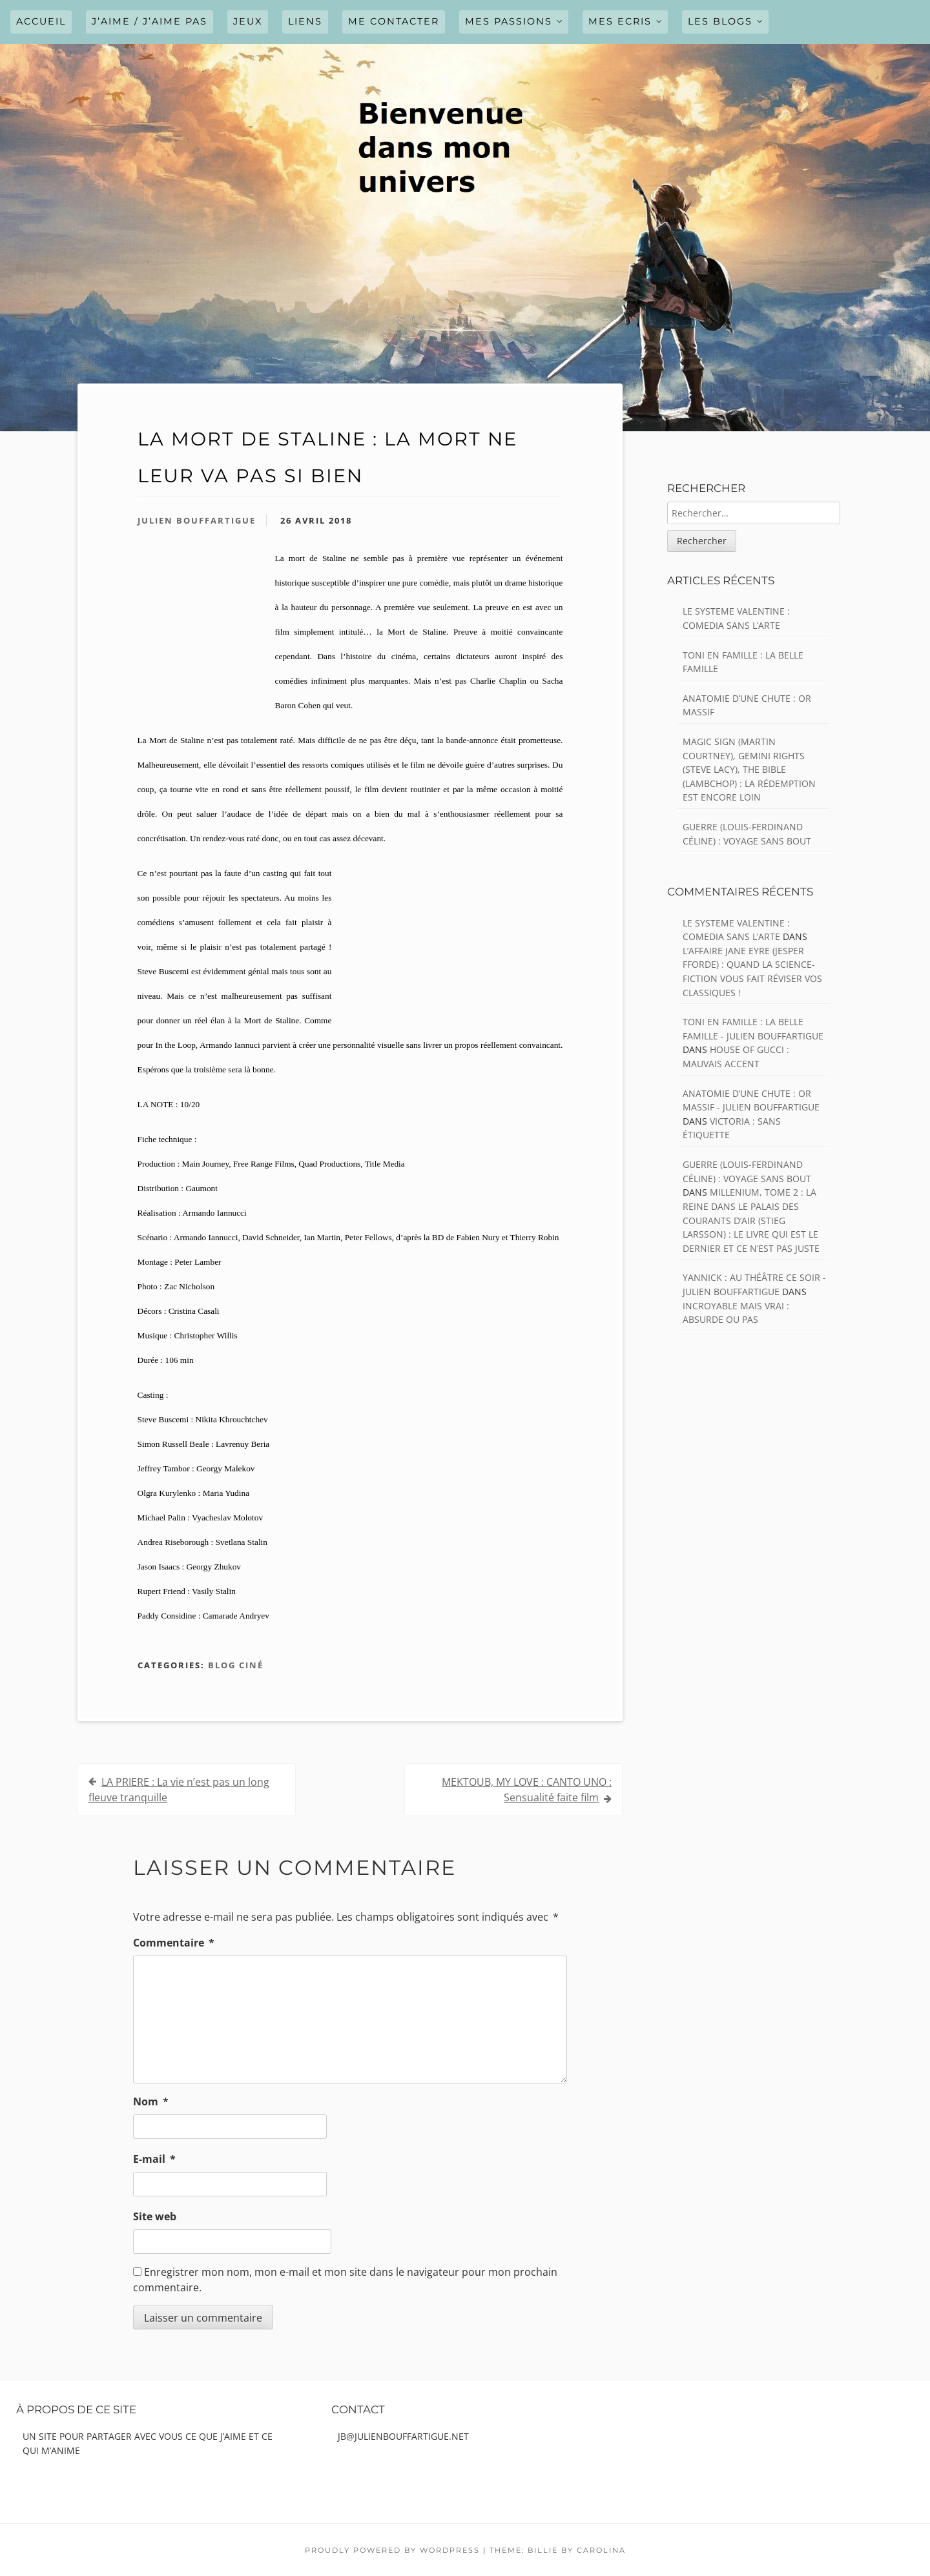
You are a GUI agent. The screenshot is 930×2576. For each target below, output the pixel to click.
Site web (154, 2216)
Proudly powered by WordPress (392, 2550)
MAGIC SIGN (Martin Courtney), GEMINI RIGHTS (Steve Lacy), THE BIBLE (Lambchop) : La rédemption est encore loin (749, 769)
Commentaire (173, 1943)
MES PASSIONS (508, 21)
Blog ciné (236, 1665)
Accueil (41, 21)
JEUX (247, 21)
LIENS (305, 21)
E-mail (154, 2159)
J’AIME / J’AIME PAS (149, 21)
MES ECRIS (620, 21)
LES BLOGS (720, 21)
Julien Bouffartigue (197, 520)
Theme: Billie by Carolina (558, 2550)
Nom (151, 2101)
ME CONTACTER (393, 21)
